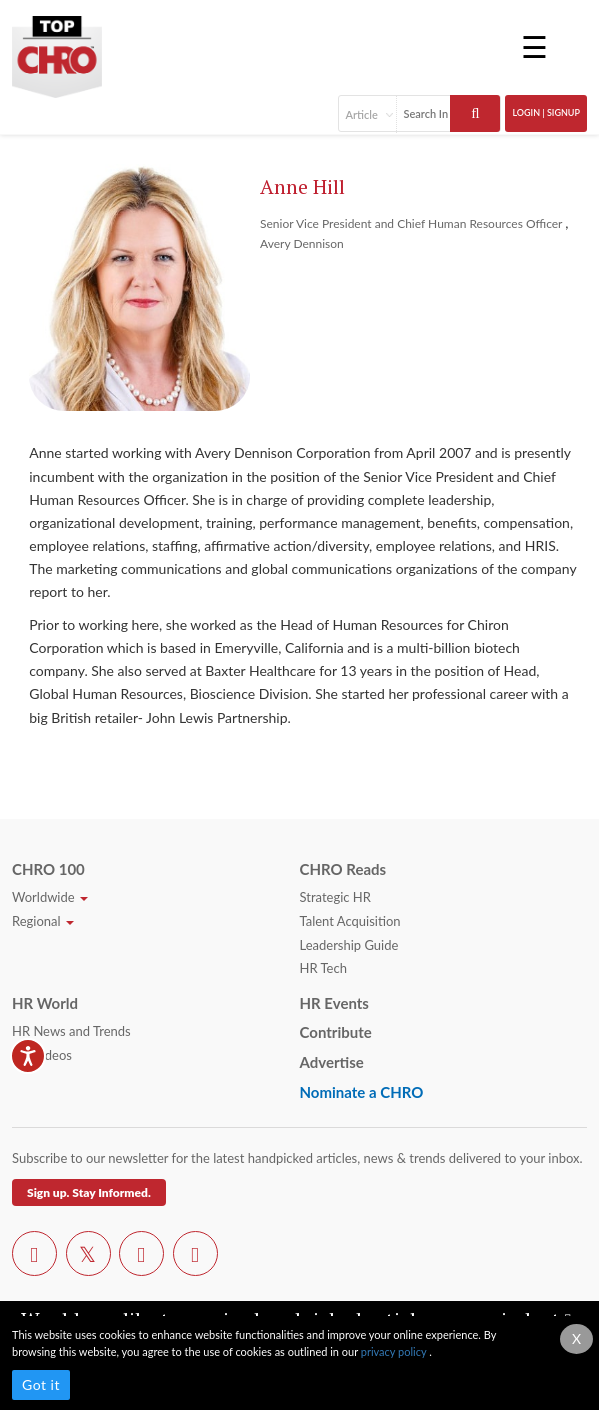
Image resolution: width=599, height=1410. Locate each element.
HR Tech (323, 968)
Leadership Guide (349, 945)
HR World (45, 1003)
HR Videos (42, 1055)
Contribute (336, 1032)
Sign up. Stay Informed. (89, 1192)
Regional (43, 921)
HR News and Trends (71, 1031)
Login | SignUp (546, 112)
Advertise (332, 1062)
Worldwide (50, 897)
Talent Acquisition (350, 921)
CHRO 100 (48, 869)
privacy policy (395, 1351)
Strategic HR (335, 897)
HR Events (334, 1003)
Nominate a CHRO (362, 1092)
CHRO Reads (343, 869)
